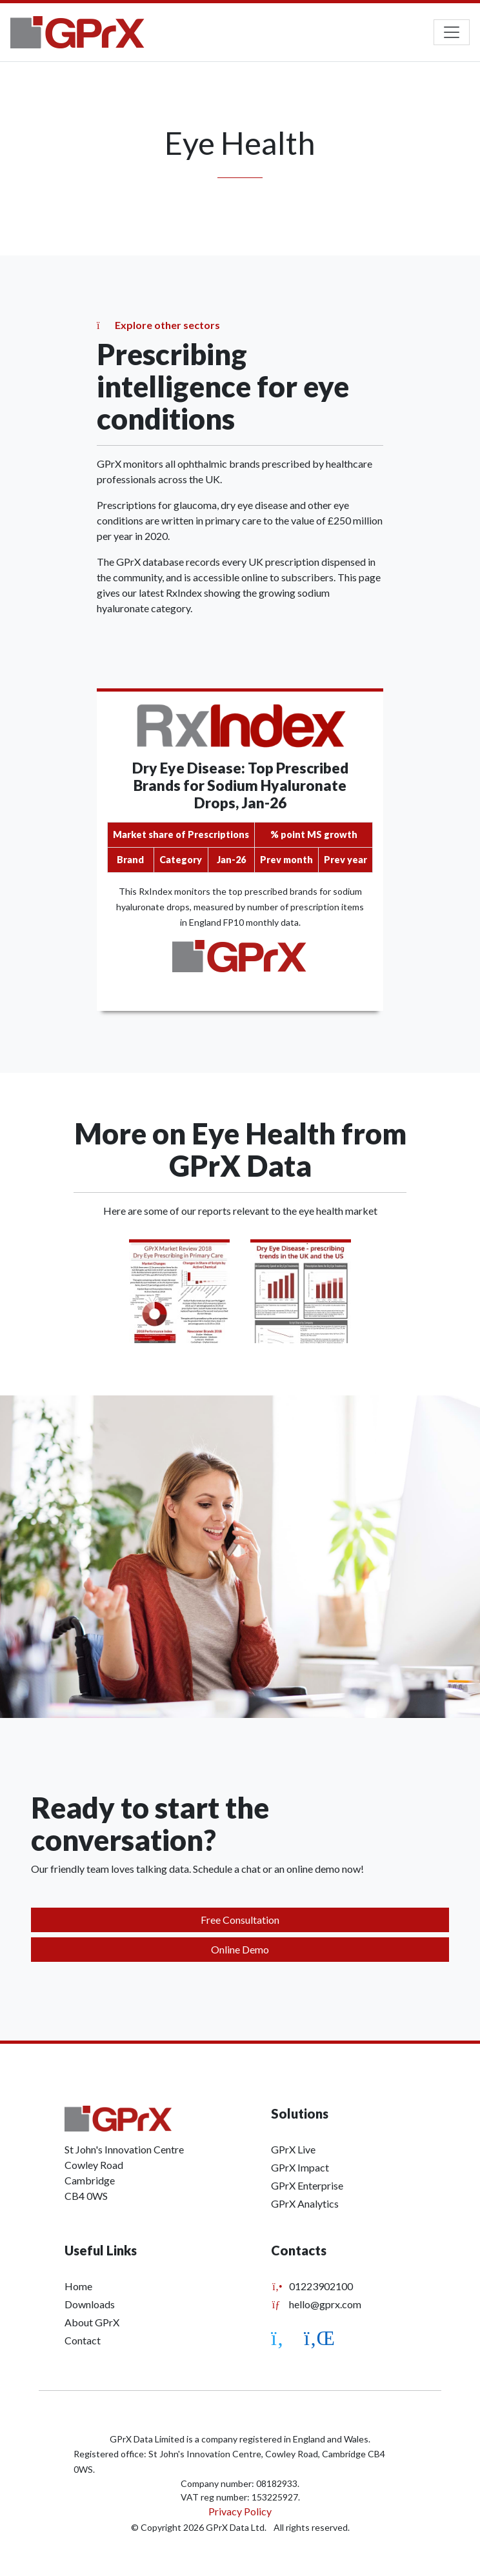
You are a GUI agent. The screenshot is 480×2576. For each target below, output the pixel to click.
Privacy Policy (240, 2511)
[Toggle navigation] (452, 32)
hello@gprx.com (316, 2304)
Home (78, 2286)
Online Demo (240, 1949)
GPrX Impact (300, 2167)
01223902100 (312, 2286)
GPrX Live (293, 2149)
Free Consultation (240, 1919)
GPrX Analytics (305, 2203)
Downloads (90, 2304)
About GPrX (92, 2322)
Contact (83, 2340)
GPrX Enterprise (307, 2185)
